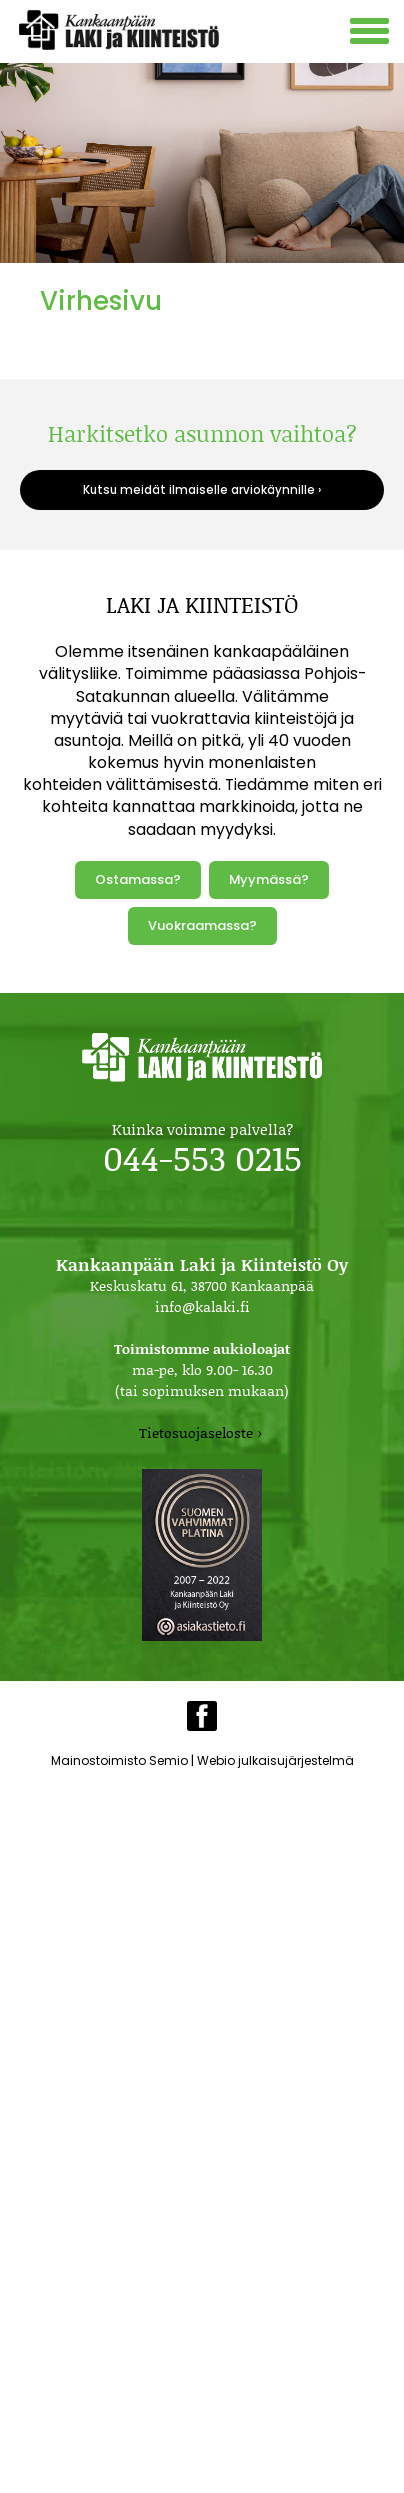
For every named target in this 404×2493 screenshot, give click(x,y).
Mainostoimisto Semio (119, 1760)
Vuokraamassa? (202, 925)
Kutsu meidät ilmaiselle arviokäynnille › (202, 490)
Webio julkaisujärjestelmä (275, 1760)
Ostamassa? (138, 879)
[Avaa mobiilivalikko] (372, 33)
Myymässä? (269, 879)
